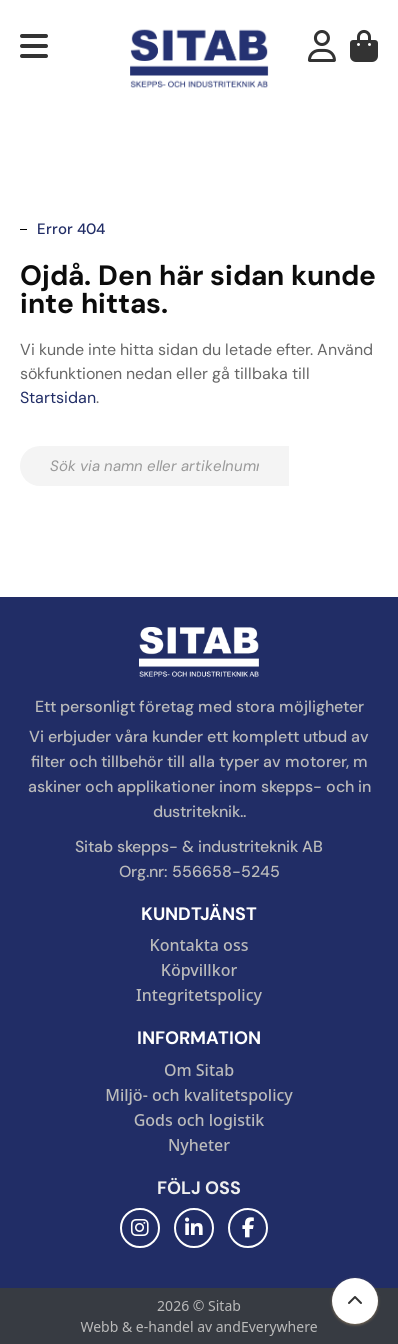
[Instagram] (140, 1228)
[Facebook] (248, 1228)
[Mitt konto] (322, 52)
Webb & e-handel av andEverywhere (198, 1326)
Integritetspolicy (199, 995)
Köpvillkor (199, 970)
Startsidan (58, 397)
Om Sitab (199, 1070)
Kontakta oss (199, 945)
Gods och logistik (199, 1120)
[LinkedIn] (194, 1228)
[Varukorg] (364, 52)
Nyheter (199, 1145)
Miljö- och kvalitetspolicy (199, 1095)
